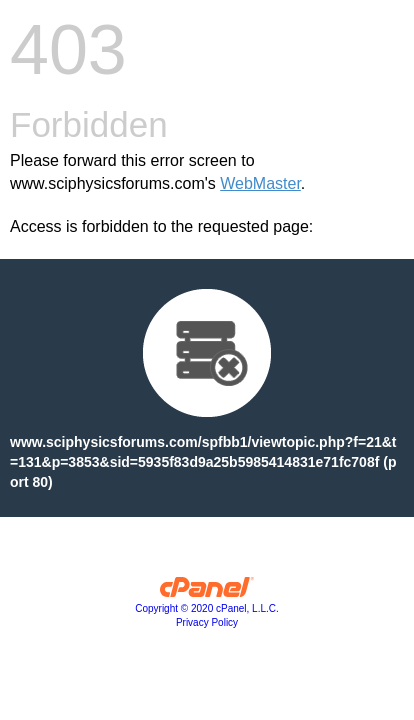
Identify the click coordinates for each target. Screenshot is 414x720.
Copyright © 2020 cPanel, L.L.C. (207, 608)
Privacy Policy (207, 622)
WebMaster (260, 183)
